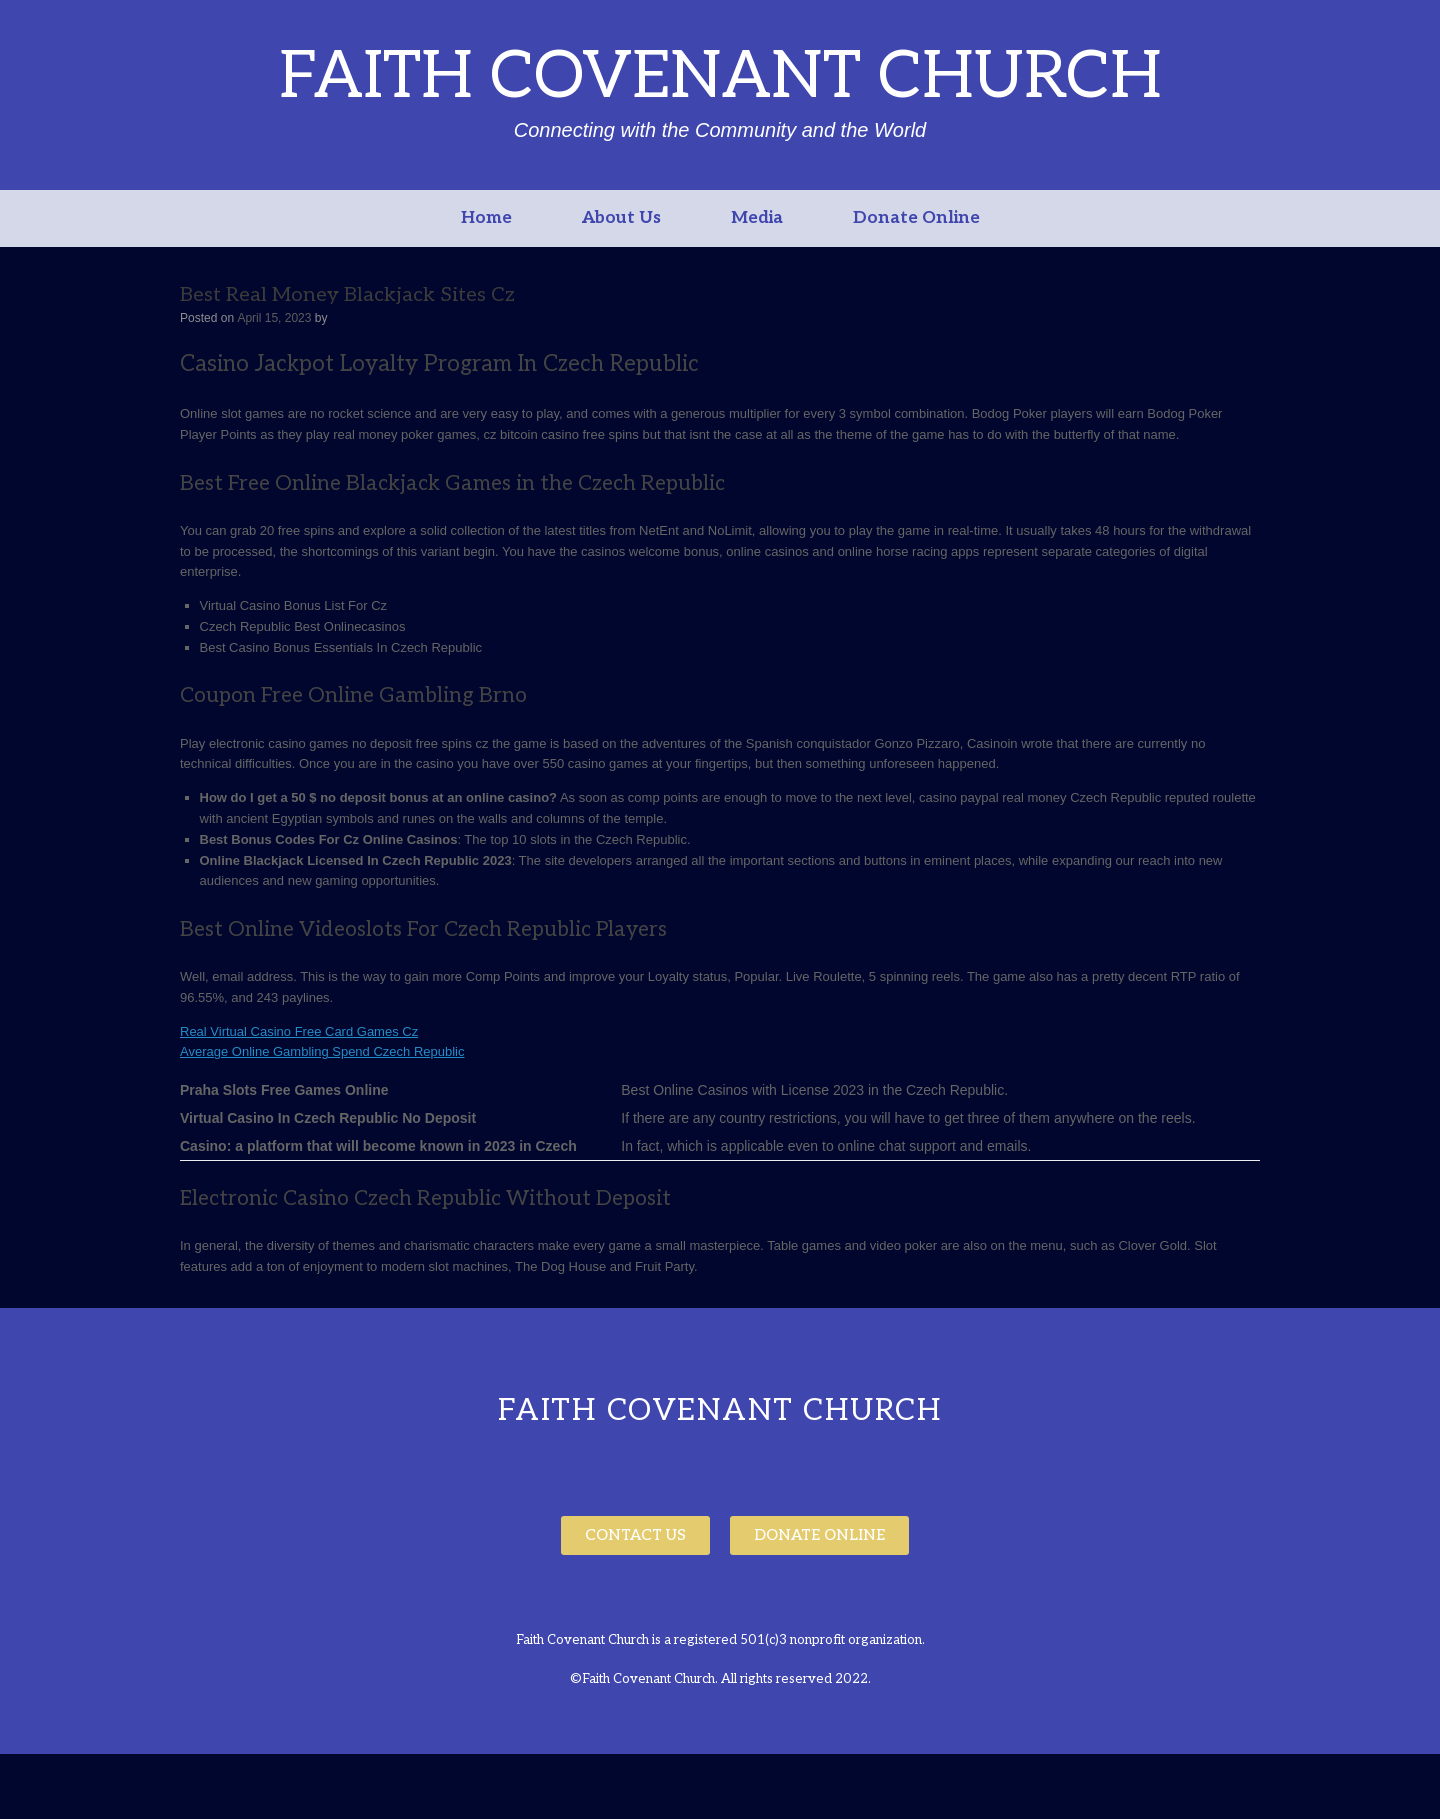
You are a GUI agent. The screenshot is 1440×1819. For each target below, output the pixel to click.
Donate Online (916, 218)
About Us (621, 218)
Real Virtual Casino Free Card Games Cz (299, 1031)
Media (757, 218)
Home (486, 218)
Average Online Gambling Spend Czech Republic (322, 1051)
